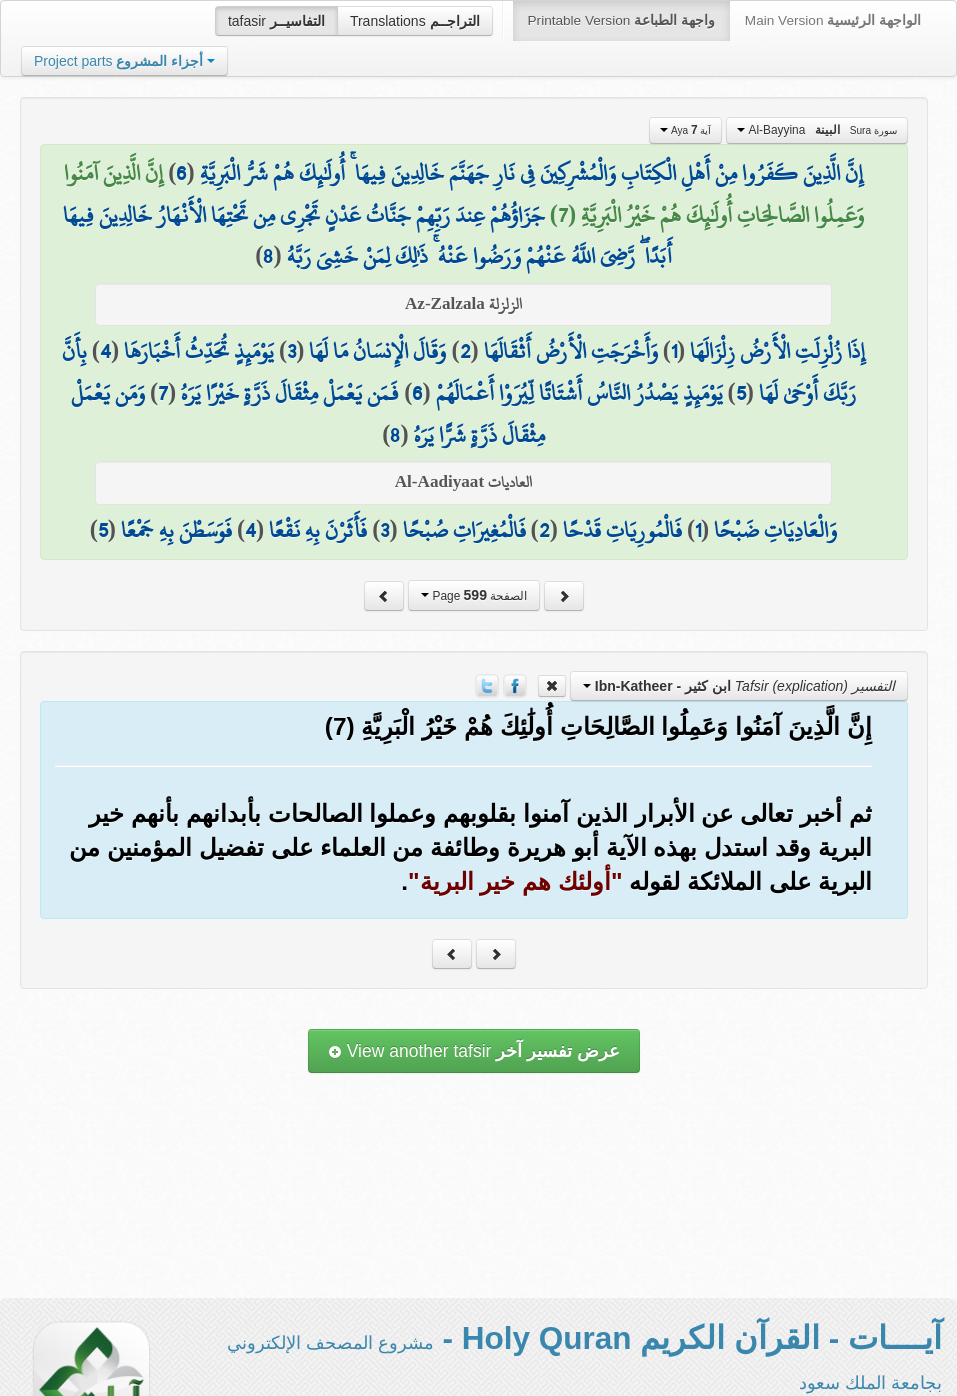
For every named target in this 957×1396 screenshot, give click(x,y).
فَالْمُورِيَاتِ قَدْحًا (622, 530)
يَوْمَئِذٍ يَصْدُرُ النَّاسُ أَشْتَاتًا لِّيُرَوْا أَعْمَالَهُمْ (579, 393)
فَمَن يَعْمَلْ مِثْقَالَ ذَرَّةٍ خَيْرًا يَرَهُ (290, 393)
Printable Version (621, 20)
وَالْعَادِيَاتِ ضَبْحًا (775, 530)
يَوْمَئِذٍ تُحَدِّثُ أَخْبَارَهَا (199, 351)
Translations (415, 21)
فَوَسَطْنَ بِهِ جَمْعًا (176, 530)
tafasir (276, 21)
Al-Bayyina (817, 130)
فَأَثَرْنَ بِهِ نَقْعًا (318, 530)
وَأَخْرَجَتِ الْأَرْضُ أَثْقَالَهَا (571, 351)
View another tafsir (474, 1051)
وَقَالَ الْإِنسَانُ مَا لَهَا (377, 351)
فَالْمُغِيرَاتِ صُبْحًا (464, 530)
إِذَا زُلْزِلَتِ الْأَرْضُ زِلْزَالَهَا (777, 351)
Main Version (833, 20)
